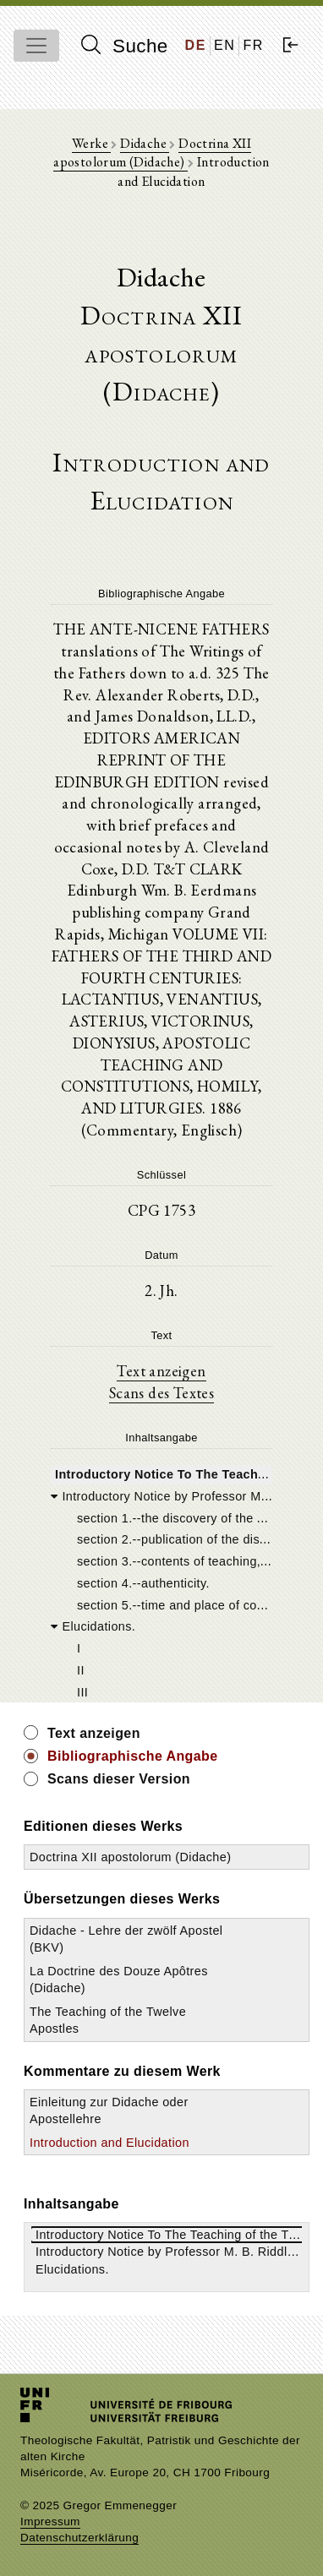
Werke (91, 143)
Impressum (50, 2521)
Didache (144, 143)
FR (253, 45)
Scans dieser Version (118, 1779)
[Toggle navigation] (36, 46)
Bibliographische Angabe (132, 1756)
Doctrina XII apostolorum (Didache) (152, 152)
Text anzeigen (161, 1370)
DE (195, 45)
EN (224, 45)
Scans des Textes (161, 1392)
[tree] (161, 1582)
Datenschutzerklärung (79, 2537)
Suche (124, 46)
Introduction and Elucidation (109, 2142)
